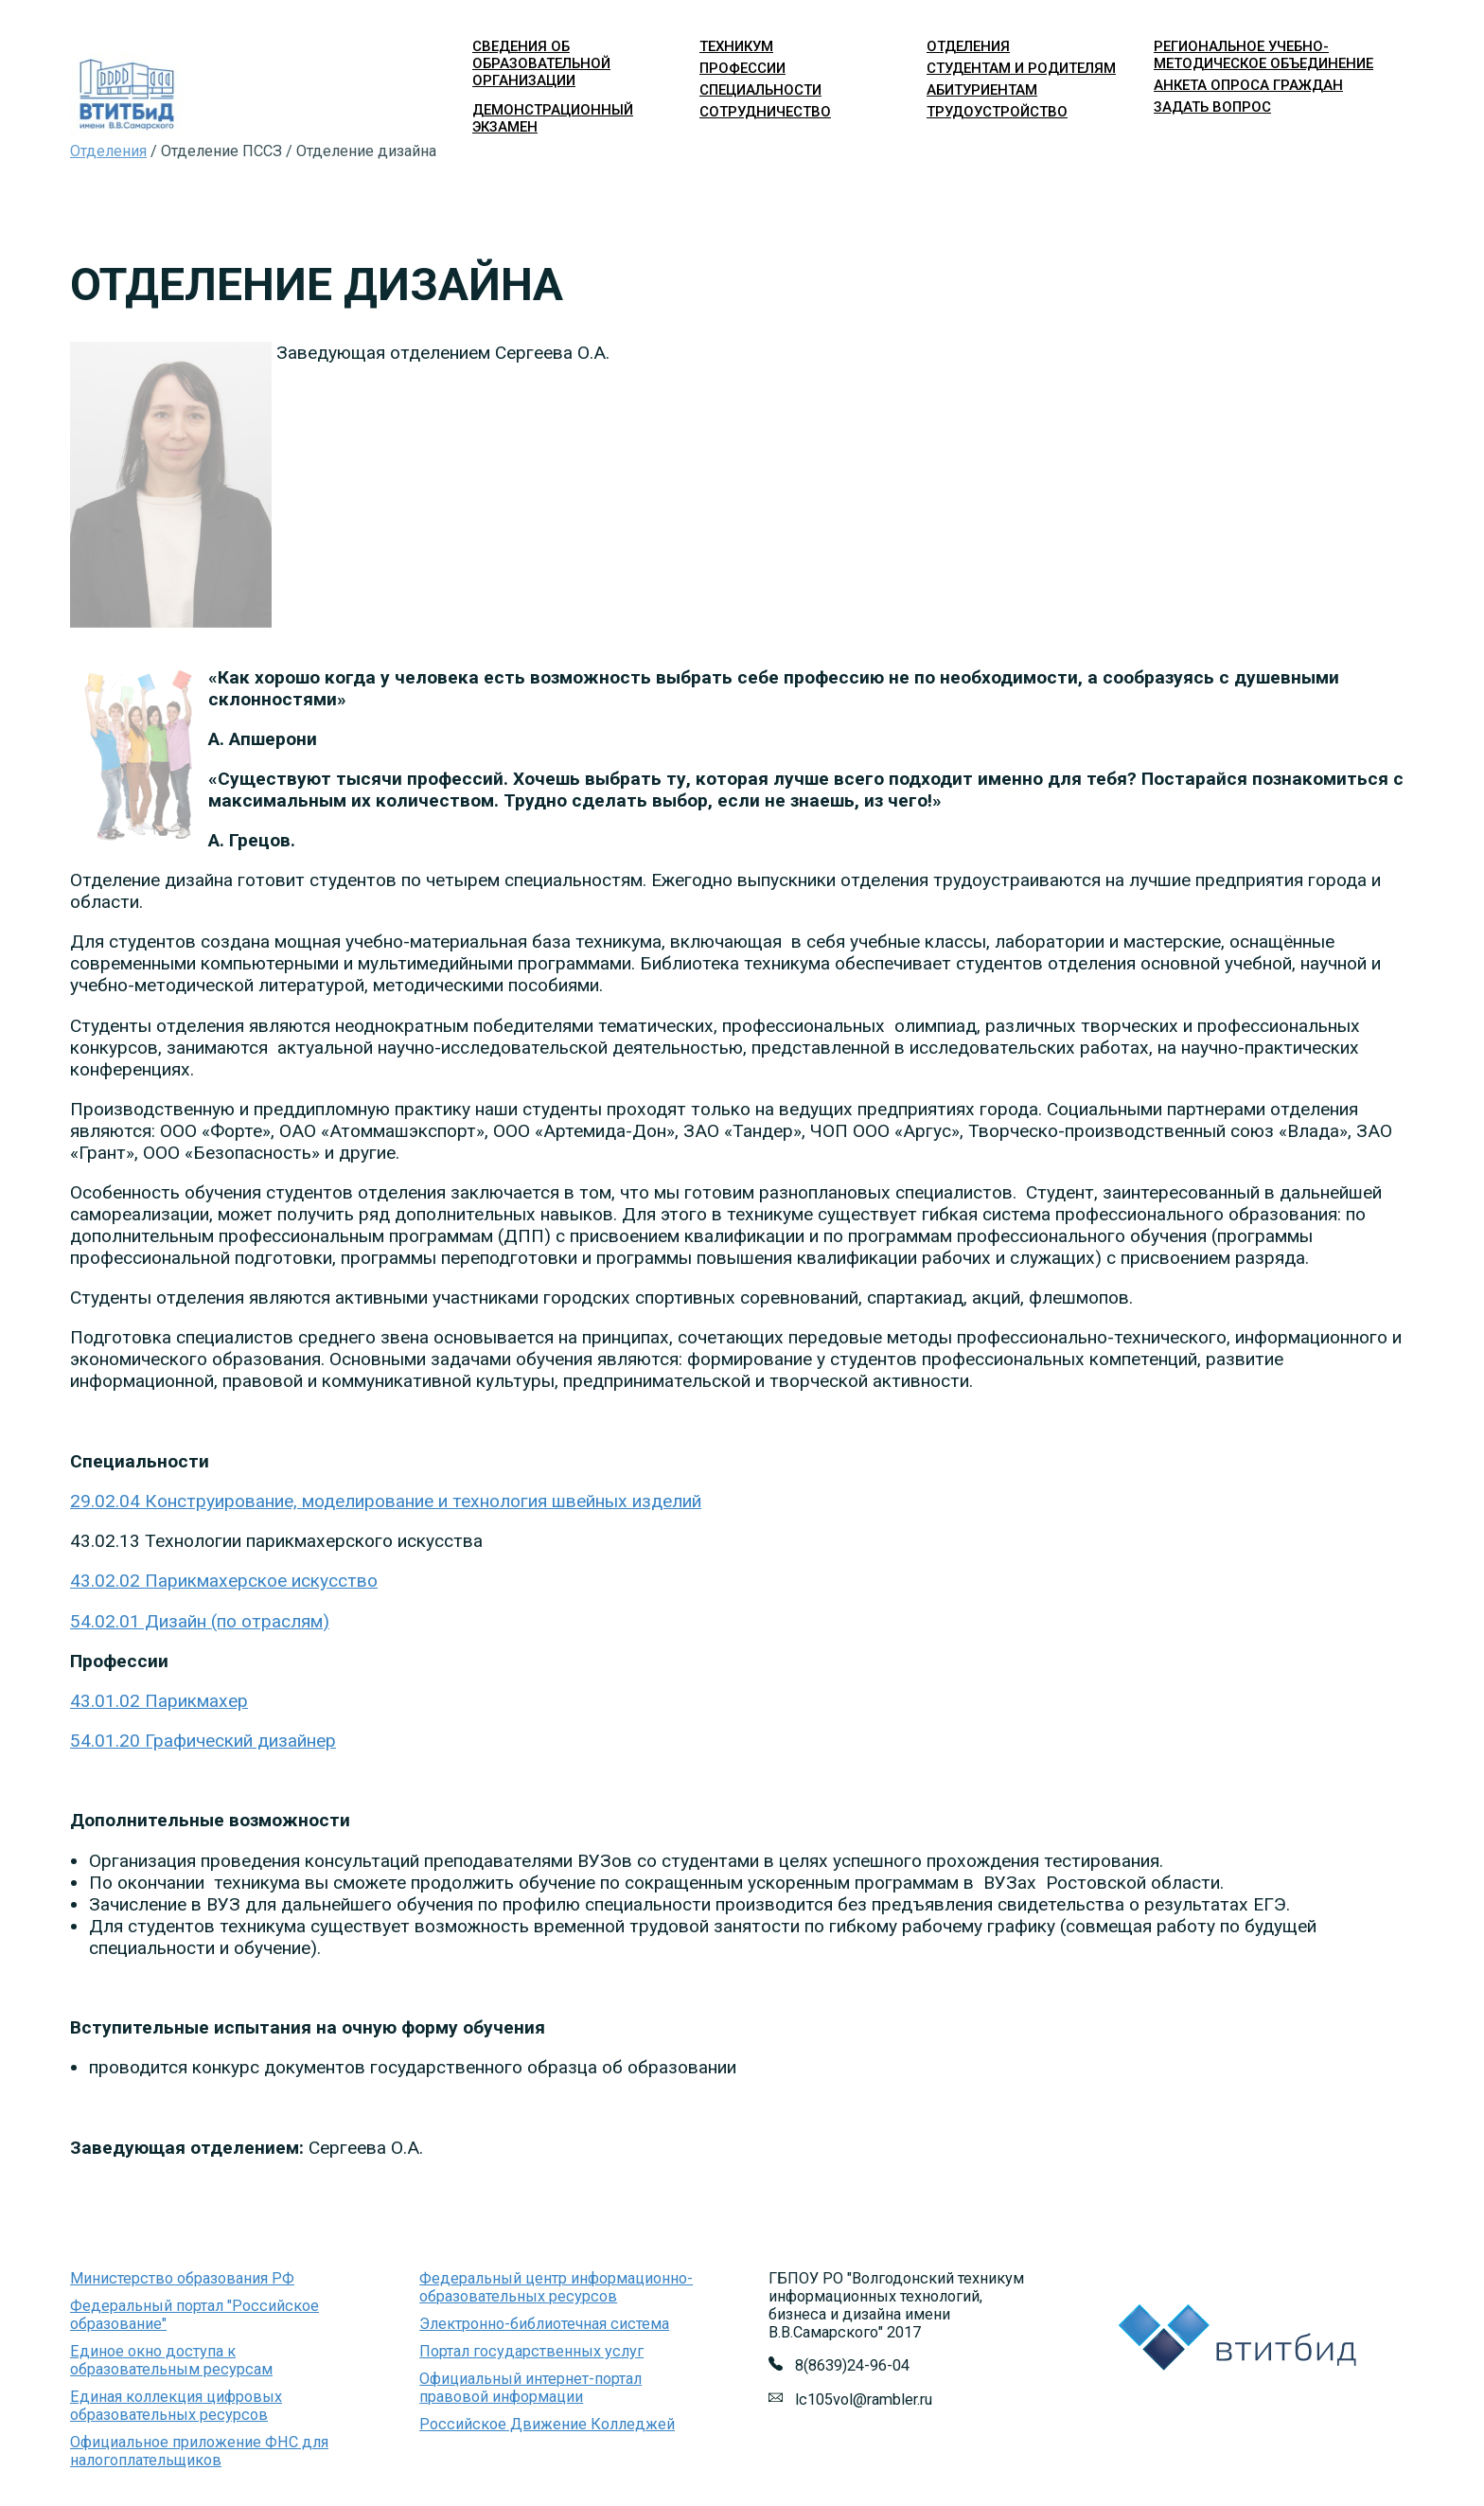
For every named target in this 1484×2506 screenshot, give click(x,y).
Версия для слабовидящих (1325, 175)
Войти (1170, 175)
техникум (736, 46)
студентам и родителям (1021, 68)
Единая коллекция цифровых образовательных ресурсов (176, 2406)
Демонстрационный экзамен (552, 118)
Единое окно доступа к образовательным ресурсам (171, 2360)
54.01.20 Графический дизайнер (203, 1740)
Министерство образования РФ (182, 2278)
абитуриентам (982, 89)
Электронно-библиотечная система (544, 2324)
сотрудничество (765, 111)
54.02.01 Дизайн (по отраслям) (199, 1621)
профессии (742, 68)
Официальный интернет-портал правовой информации (530, 2388)
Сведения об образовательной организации (541, 63)
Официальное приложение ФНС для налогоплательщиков (199, 2451)
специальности (760, 89)
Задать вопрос (1212, 107)
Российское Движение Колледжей (547, 2424)
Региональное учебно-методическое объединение (1263, 55)
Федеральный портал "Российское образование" (194, 2315)
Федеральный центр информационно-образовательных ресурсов (556, 2287)
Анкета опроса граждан (1248, 85)
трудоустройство (997, 111)
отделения (968, 46)
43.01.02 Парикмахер (159, 1701)
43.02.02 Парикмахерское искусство (224, 1580)
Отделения (108, 151)
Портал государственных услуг (531, 2351)
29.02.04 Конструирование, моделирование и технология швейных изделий (385, 1501)
